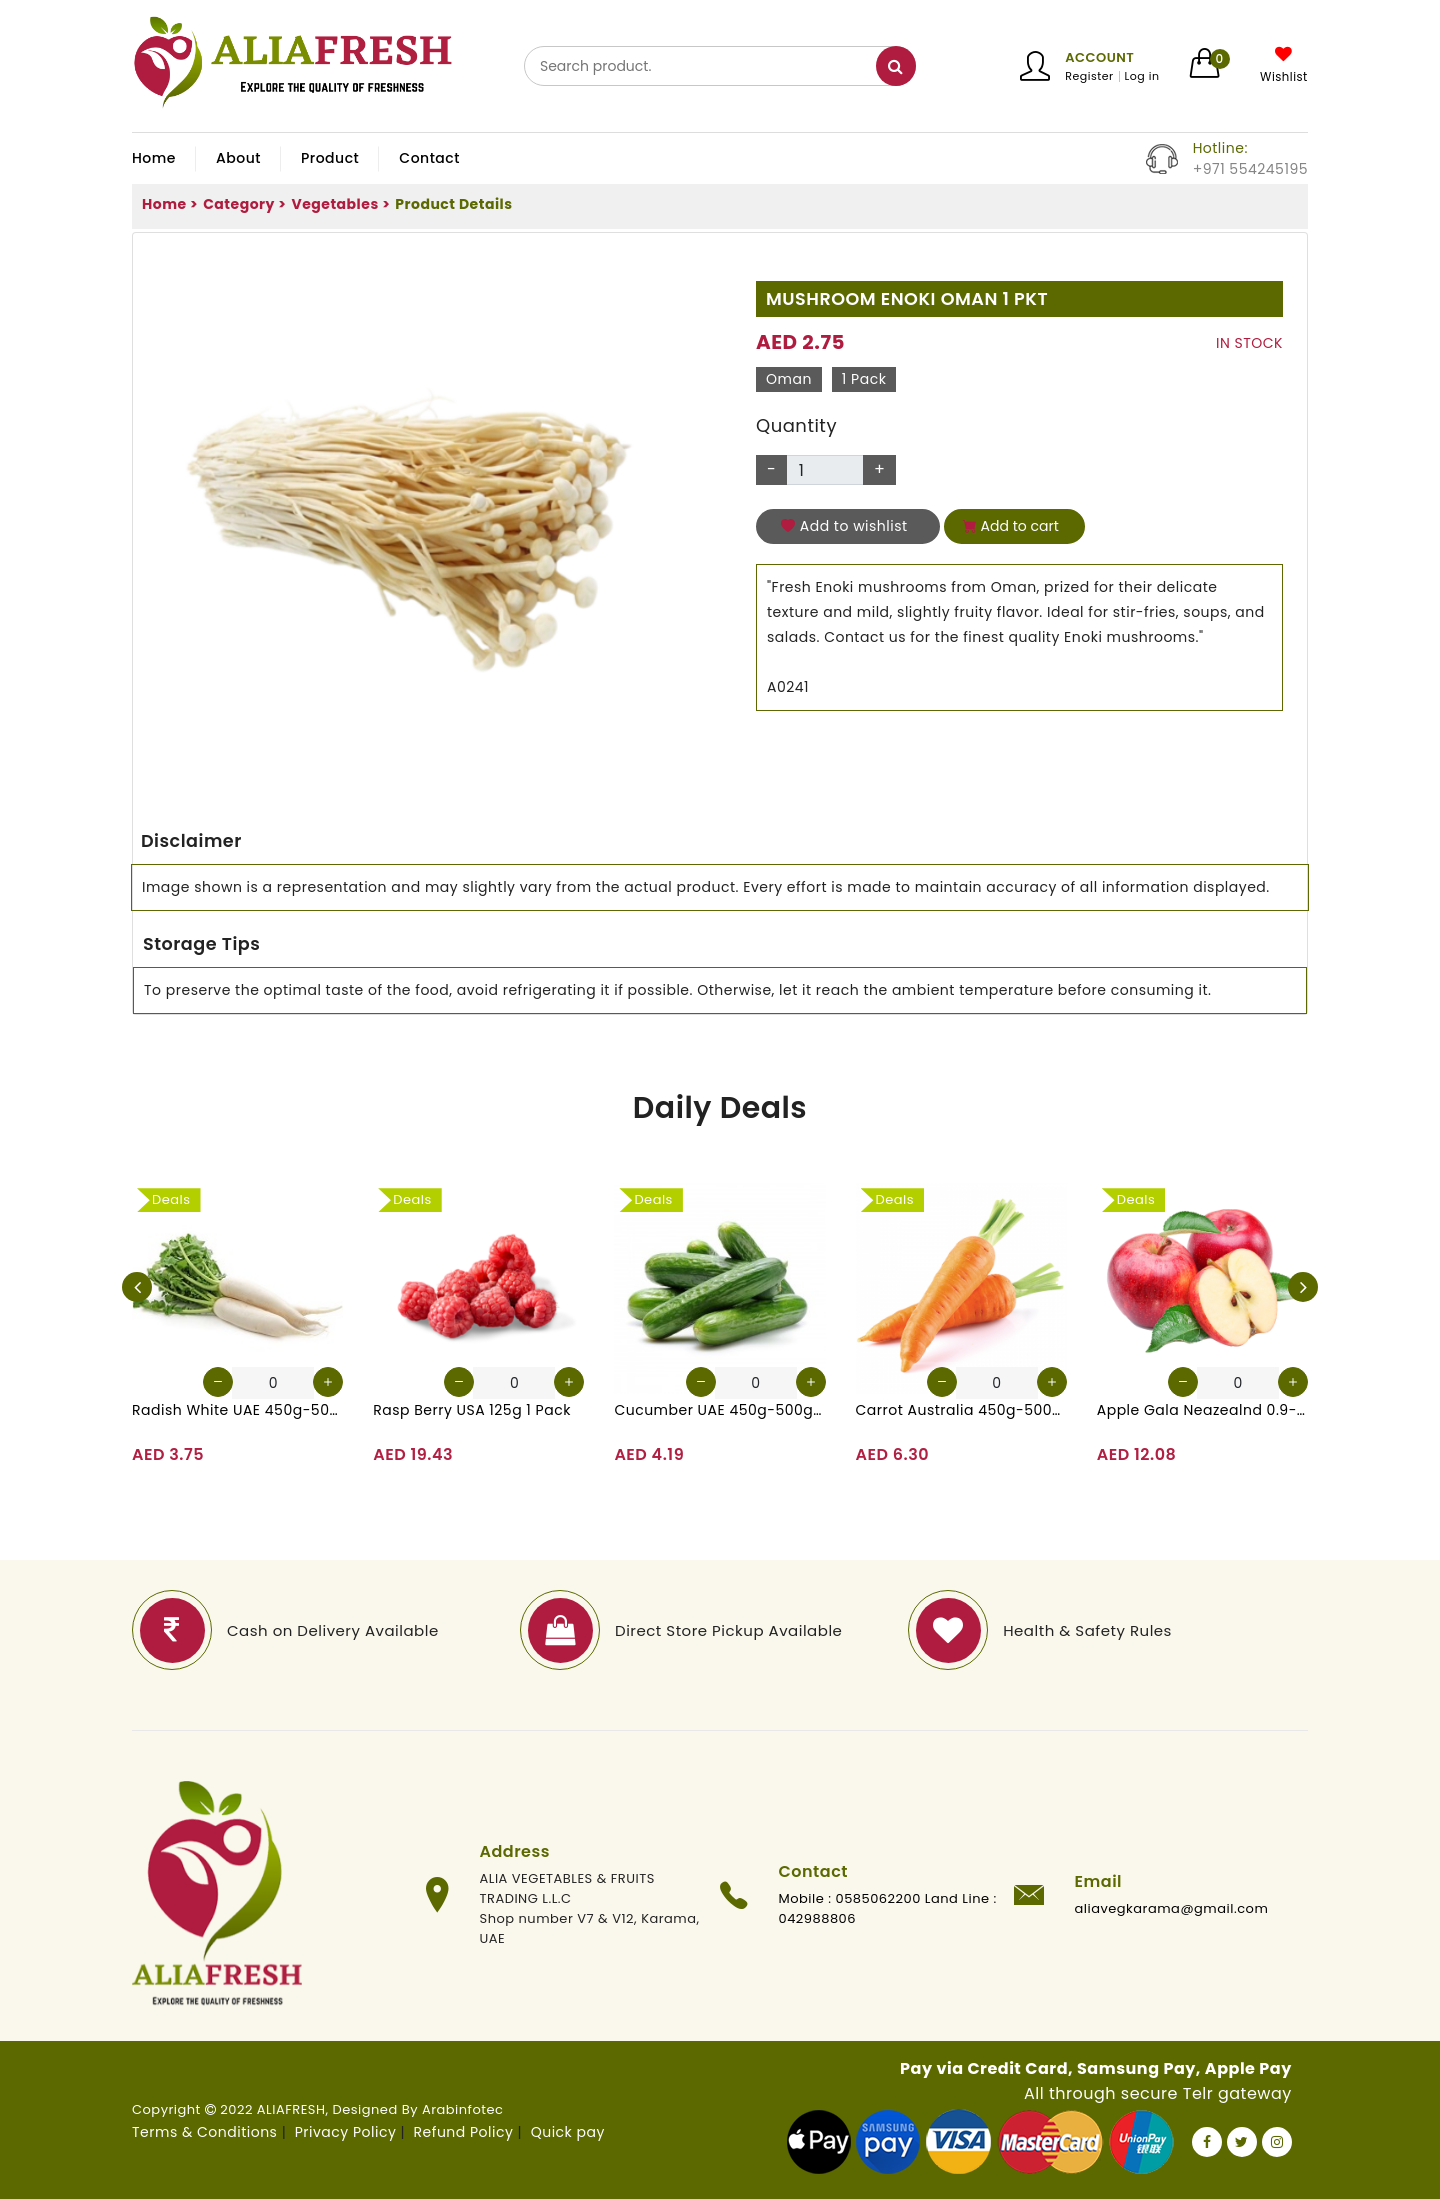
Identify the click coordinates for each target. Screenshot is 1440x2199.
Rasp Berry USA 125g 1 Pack (472, 1410)
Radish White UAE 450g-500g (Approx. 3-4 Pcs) (237, 1410)
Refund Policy (464, 2132)
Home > (170, 204)
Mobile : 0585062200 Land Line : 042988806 (888, 1908)
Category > (244, 204)
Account (1099, 57)
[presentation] (137, 1287)
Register (1089, 76)
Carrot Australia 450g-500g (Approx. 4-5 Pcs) (961, 1410)
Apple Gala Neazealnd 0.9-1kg (1202, 1410)
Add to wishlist (844, 526)
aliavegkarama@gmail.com (1172, 1908)
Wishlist (1284, 77)
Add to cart (1011, 526)
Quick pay (568, 2132)
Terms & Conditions (204, 2132)
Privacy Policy (346, 2132)
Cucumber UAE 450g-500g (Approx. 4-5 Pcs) (719, 1410)
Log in (1142, 76)
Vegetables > (340, 204)
